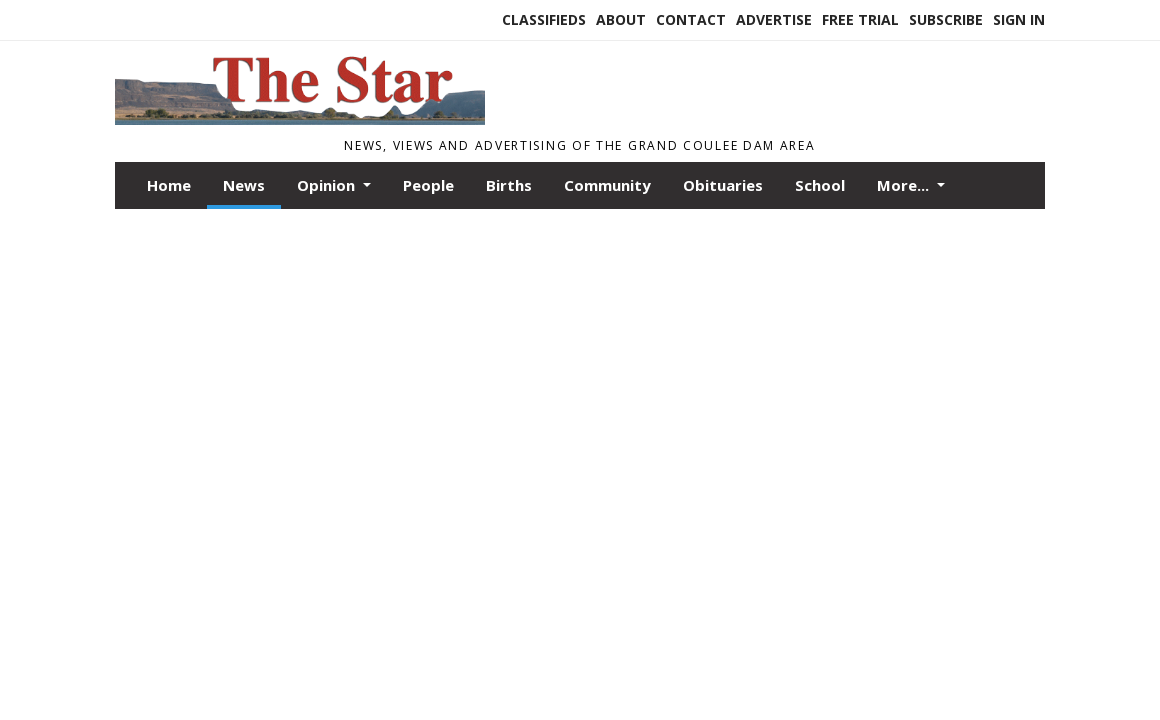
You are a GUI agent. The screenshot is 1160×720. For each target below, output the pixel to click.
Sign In (1019, 19)
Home (169, 185)
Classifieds (544, 19)
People (428, 185)
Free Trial (860, 19)
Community (607, 185)
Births (509, 185)
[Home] (300, 119)
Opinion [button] (328, 185)
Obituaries (723, 185)
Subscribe (946, 19)
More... (905, 185)
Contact (691, 19)
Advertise (774, 19)
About (621, 19)
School (820, 185)
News (244, 185)
